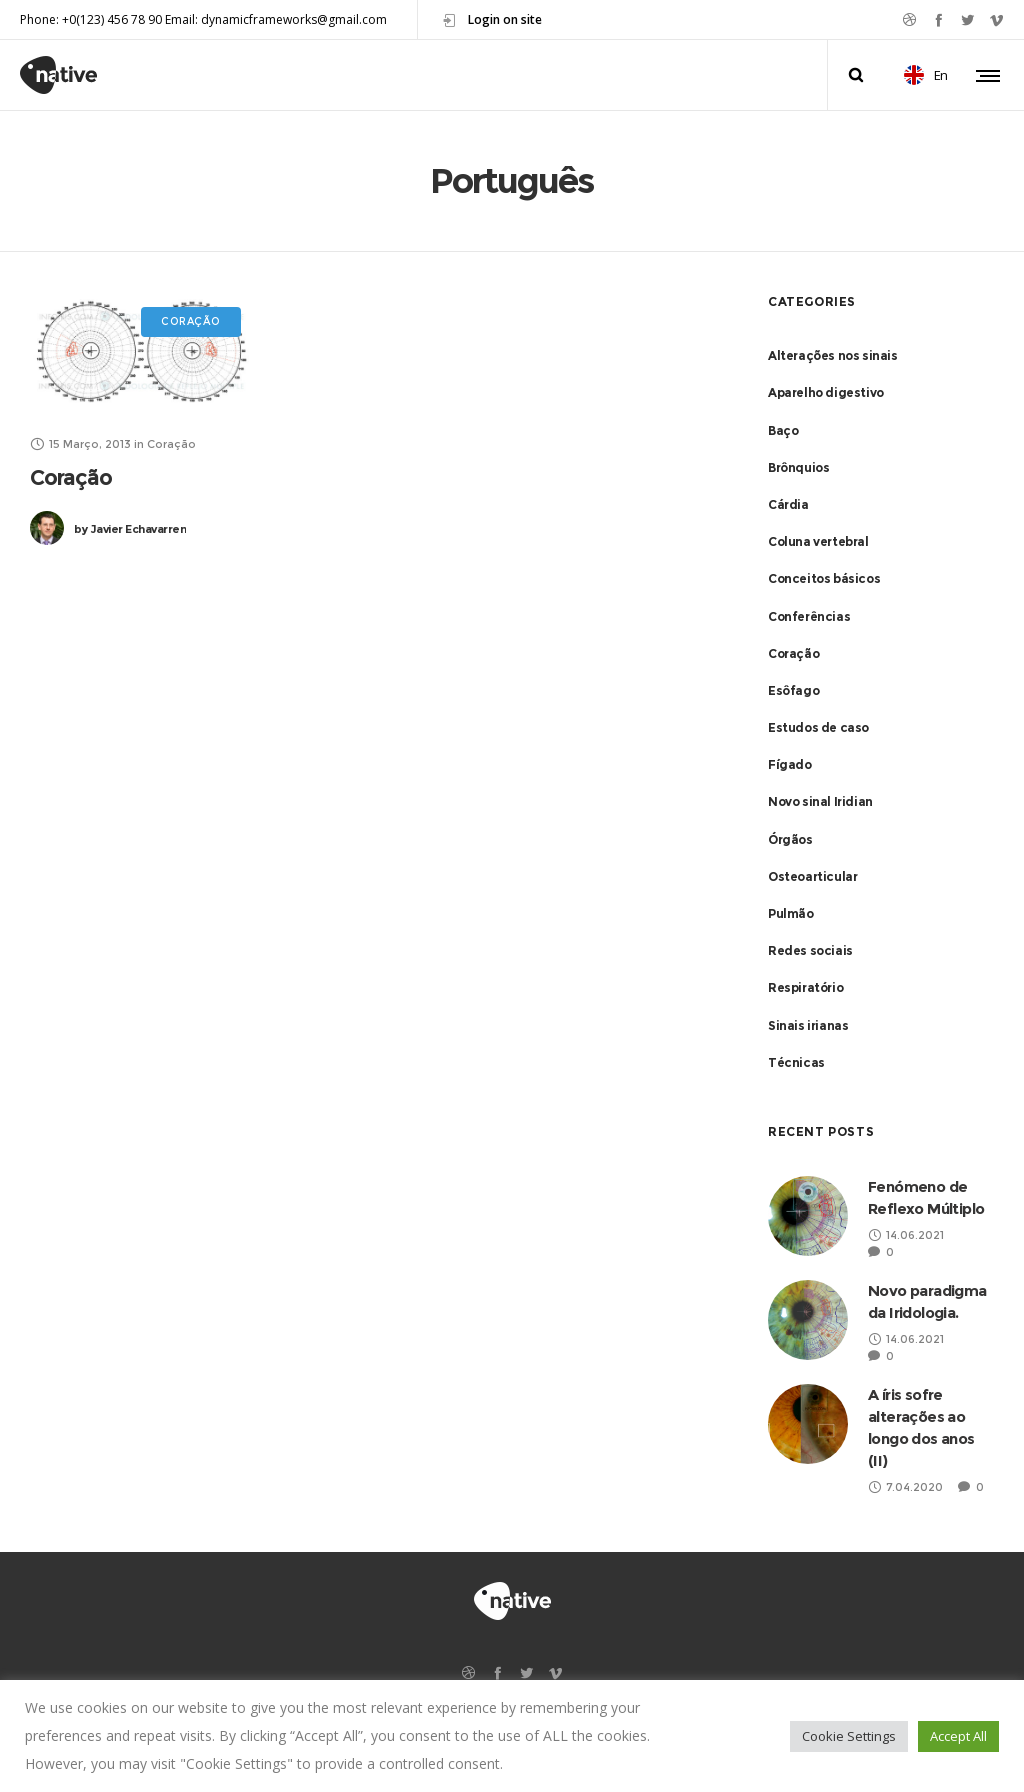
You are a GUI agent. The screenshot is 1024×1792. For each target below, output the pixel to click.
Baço (783, 430)
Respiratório (805, 987)
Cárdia (788, 504)
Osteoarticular (812, 876)
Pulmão (791, 913)
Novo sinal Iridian (820, 801)
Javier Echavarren (130, 529)
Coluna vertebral (818, 541)
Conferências (809, 616)
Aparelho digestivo (826, 392)
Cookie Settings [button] (849, 1736)
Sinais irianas (808, 1025)
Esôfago (793, 690)
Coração (71, 477)
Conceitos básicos (824, 578)
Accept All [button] (958, 1736)
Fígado (790, 764)
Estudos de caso (818, 727)
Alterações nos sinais (833, 355)
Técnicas (796, 1062)
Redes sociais (810, 950)
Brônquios (798, 467)
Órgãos (790, 839)
